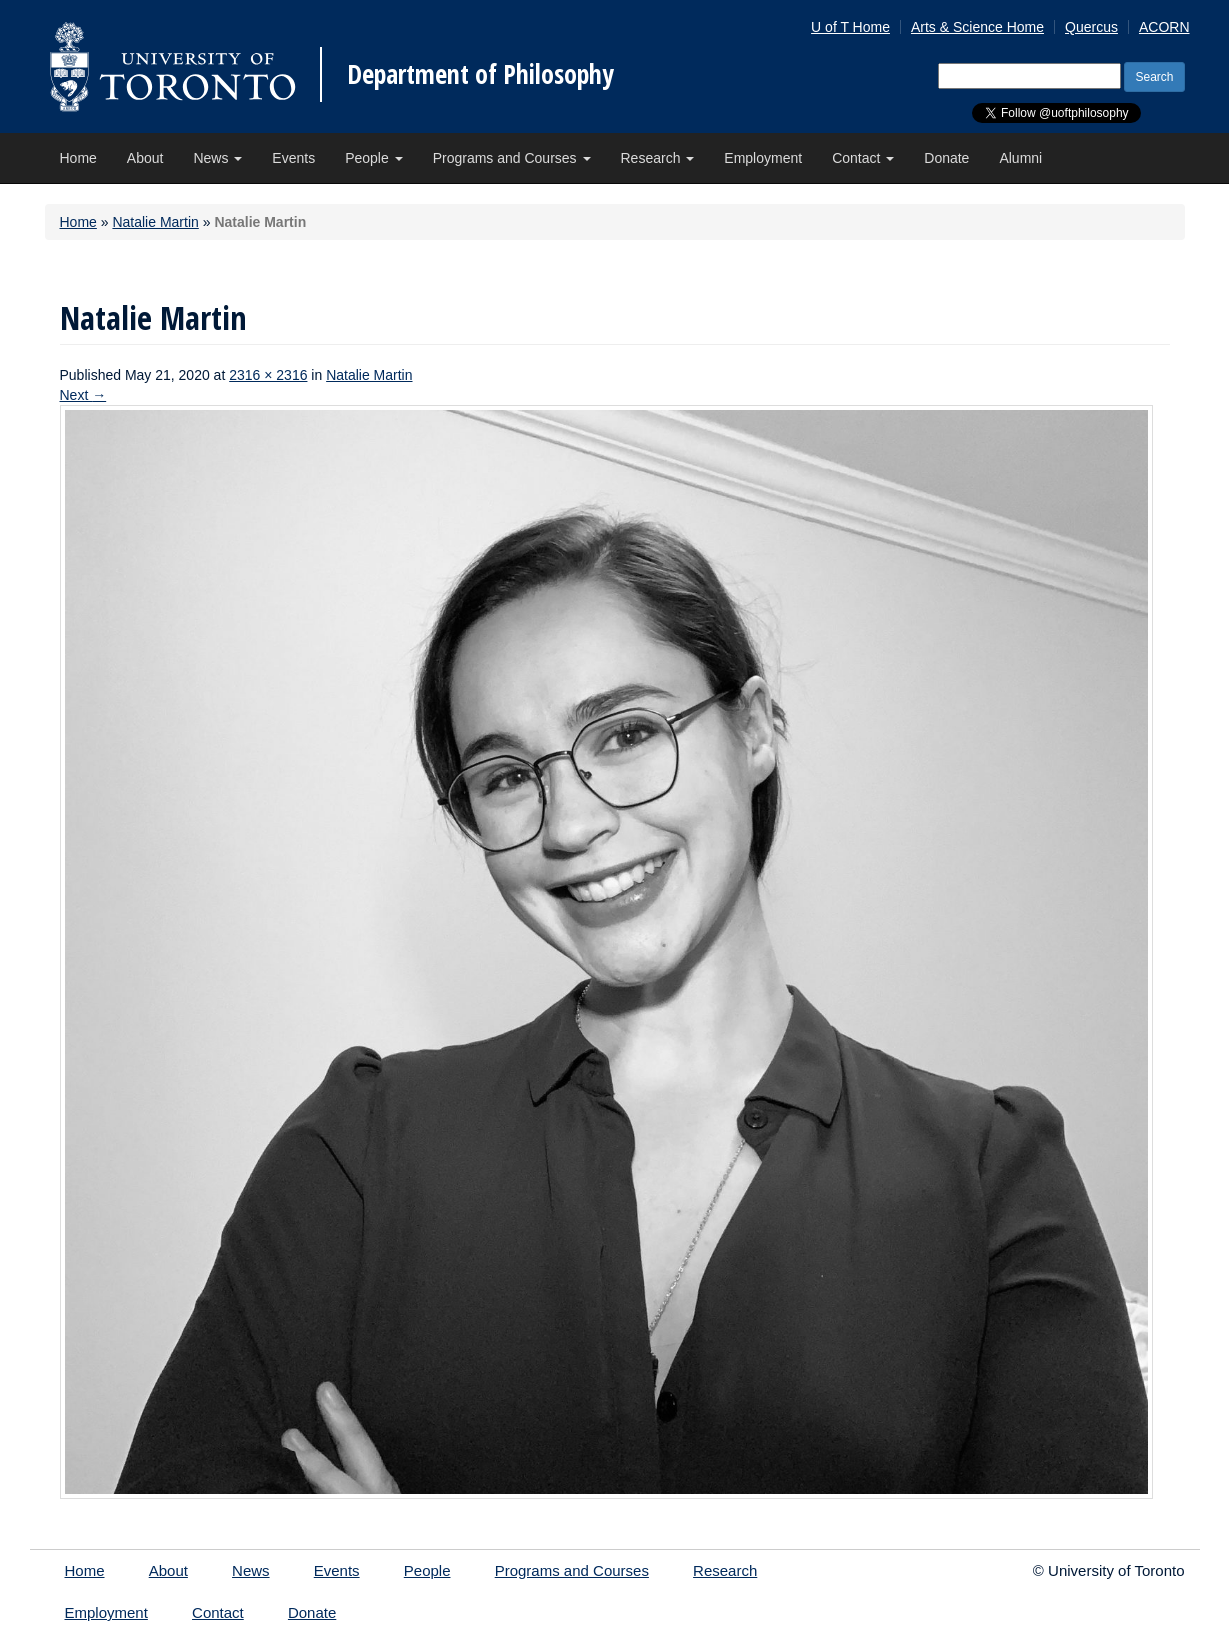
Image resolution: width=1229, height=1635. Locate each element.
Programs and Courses (512, 158)
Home (78, 158)
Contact (863, 158)
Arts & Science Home (977, 27)
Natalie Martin (155, 222)
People (373, 158)
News (217, 158)
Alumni (1020, 158)
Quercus (1091, 27)
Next (83, 395)
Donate (946, 158)
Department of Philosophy (480, 74)
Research (658, 158)
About (145, 158)
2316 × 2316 (268, 375)
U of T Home (850, 27)
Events (293, 158)
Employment (763, 158)
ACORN (1164, 27)
